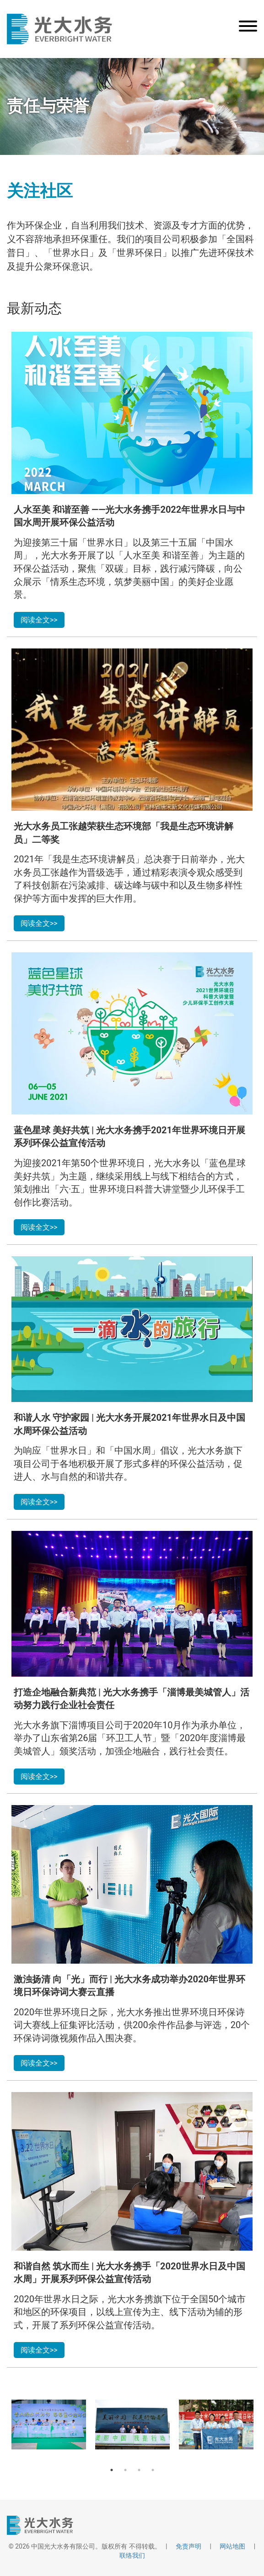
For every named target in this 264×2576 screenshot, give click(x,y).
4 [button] (152, 2470)
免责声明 (188, 2546)
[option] (48, 2424)
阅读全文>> (39, 620)
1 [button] (111, 2470)
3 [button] (139, 2470)
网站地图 (232, 2546)
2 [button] (125, 2470)
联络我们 (132, 2555)
